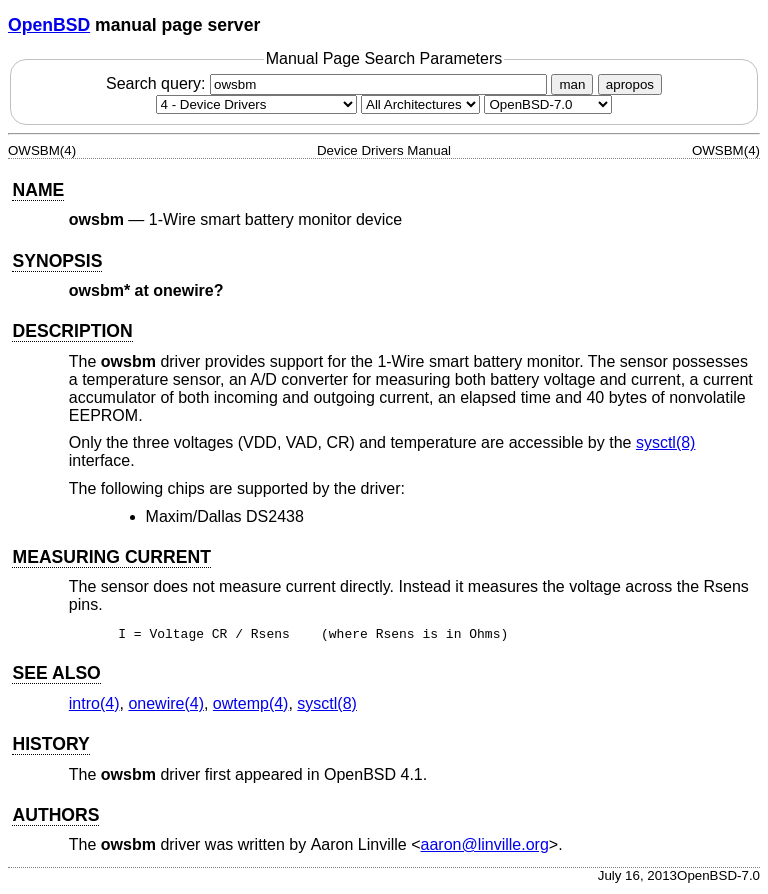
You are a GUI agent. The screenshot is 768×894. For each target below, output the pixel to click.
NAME (38, 190)
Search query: (329, 83)
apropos (630, 84)
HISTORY (50, 747)
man (572, 84)
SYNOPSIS (57, 261)
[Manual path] (548, 104)
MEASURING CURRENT (111, 557)
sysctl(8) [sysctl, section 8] (666, 442)
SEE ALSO (56, 676)
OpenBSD (49, 25)
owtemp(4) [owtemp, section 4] (251, 706)
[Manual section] (256, 104)
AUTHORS (55, 818)
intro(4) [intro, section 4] (94, 706)
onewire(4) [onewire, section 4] (166, 706)
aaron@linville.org (485, 847)
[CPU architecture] (420, 104)
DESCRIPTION (72, 331)
